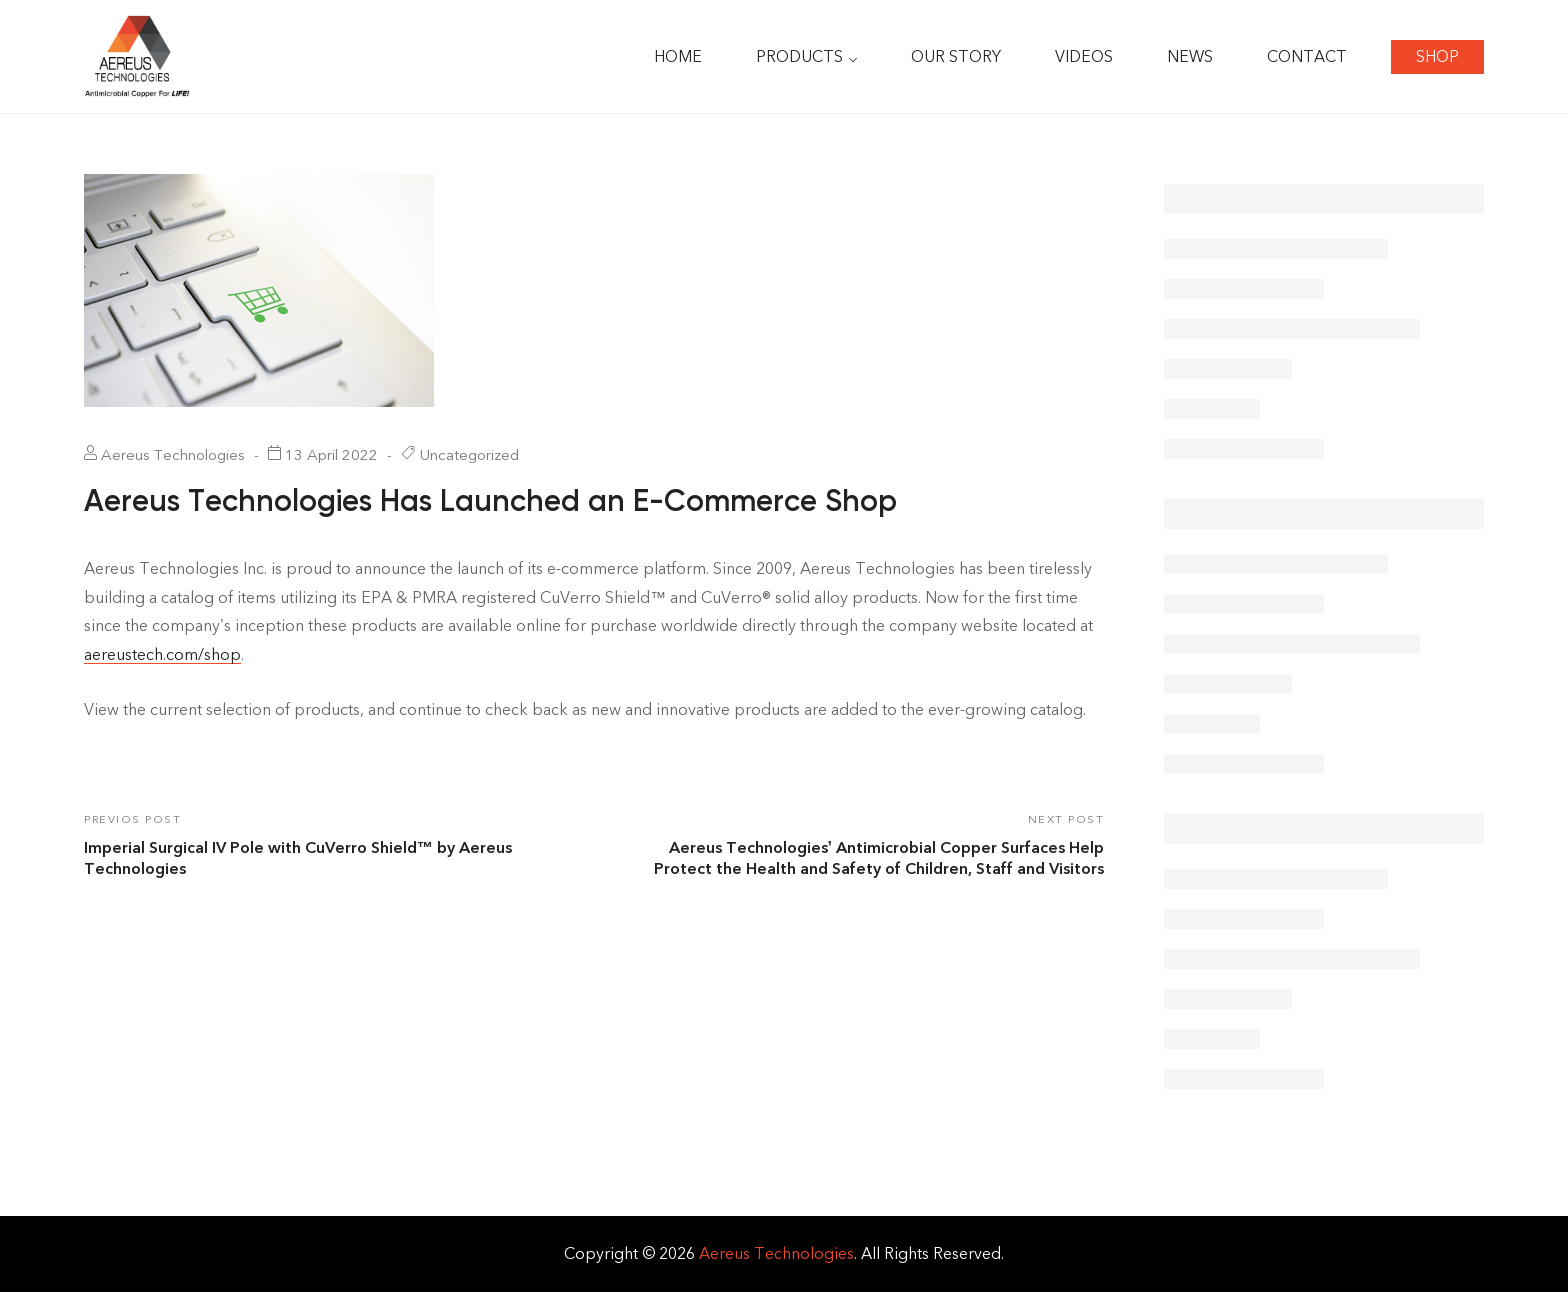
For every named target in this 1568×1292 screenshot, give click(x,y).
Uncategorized (469, 455)
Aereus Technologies (776, 1253)
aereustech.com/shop (162, 654)
